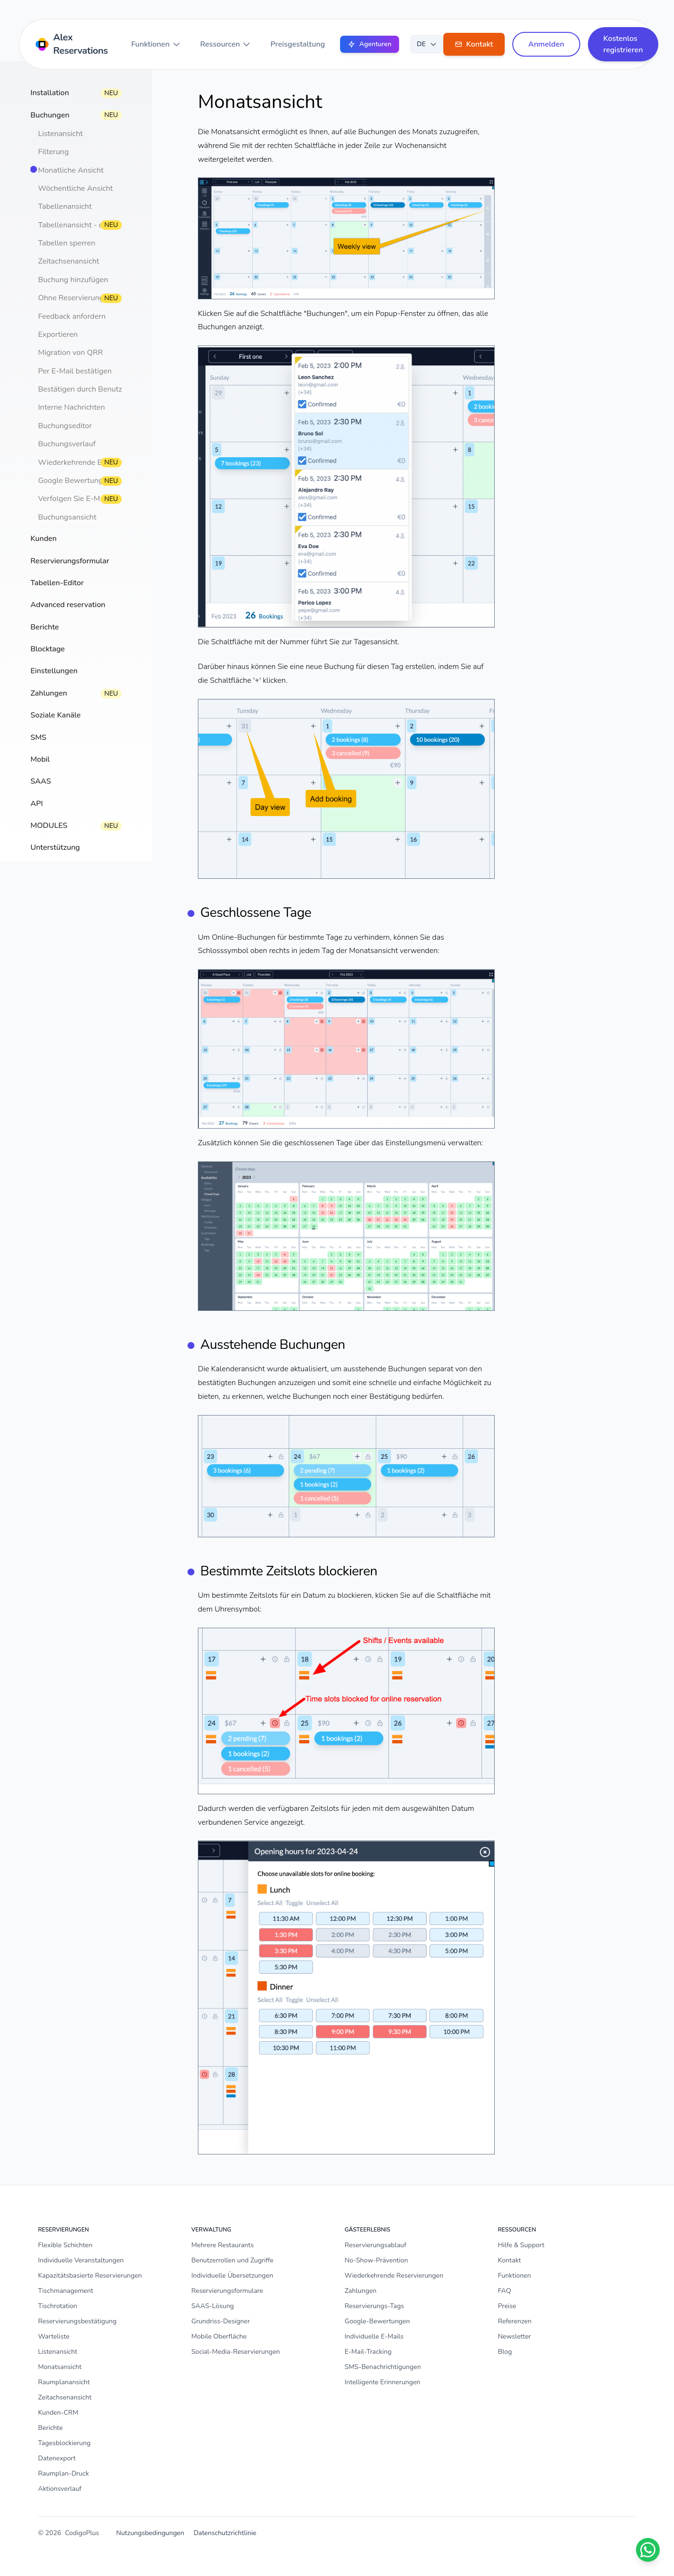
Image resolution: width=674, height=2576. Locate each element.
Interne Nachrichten (71, 407)
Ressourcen (226, 44)
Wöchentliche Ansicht (75, 188)
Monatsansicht (59, 2366)
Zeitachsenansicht (68, 261)
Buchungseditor (65, 426)
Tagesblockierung (64, 2443)
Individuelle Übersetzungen (232, 2275)
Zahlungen (361, 2290)
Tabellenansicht (65, 206)
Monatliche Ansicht (71, 170)
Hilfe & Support (521, 2245)
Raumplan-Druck (63, 2473)
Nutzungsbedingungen (150, 2532)
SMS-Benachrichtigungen (383, 2366)
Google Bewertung (70, 480)
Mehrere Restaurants (222, 2245)
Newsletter (514, 2336)
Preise (507, 2306)
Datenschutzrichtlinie (225, 2532)
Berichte (50, 2427)
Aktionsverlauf (59, 2488)
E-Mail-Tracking (368, 2351)
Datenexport (57, 2458)
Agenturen (369, 44)
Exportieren (58, 334)
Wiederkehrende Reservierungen (394, 2275)
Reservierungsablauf (376, 2245)
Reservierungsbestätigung (77, 2321)
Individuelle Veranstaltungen (81, 2260)
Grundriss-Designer (220, 2321)
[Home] (73, 44)
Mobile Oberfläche (218, 2336)
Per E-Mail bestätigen (75, 371)
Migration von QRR (70, 352)
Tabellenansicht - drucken (82, 225)
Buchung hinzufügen (73, 280)
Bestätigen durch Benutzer (83, 389)
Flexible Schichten (65, 2245)
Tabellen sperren (66, 243)
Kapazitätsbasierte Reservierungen (90, 2275)
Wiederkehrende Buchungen (87, 462)
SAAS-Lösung (212, 2306)
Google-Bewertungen (377, 2321)
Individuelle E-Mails (374, 2336)
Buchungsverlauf (67, 444)
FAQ (504, 2290)
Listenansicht (60, 133)
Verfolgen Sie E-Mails (75, 498)
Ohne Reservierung (71, 298)
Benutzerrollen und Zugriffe (232, 2260)
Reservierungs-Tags (374, 2306)
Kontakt (509, 2260)
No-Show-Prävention (376, 2260)
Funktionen (156, 44)
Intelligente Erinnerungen (382, 2382)
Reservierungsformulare (227, 2290)
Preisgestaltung (297, 44)
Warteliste (53, 2336)
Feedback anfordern (72, 316)
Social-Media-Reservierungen (235, 2351)
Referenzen (515, 2321)
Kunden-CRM (58, 2412)
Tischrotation (57, 2306)
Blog (505, 2351)
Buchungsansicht (67, 517)
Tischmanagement (65, 2290)
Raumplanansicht (64, 2382)
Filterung (53, 152)
